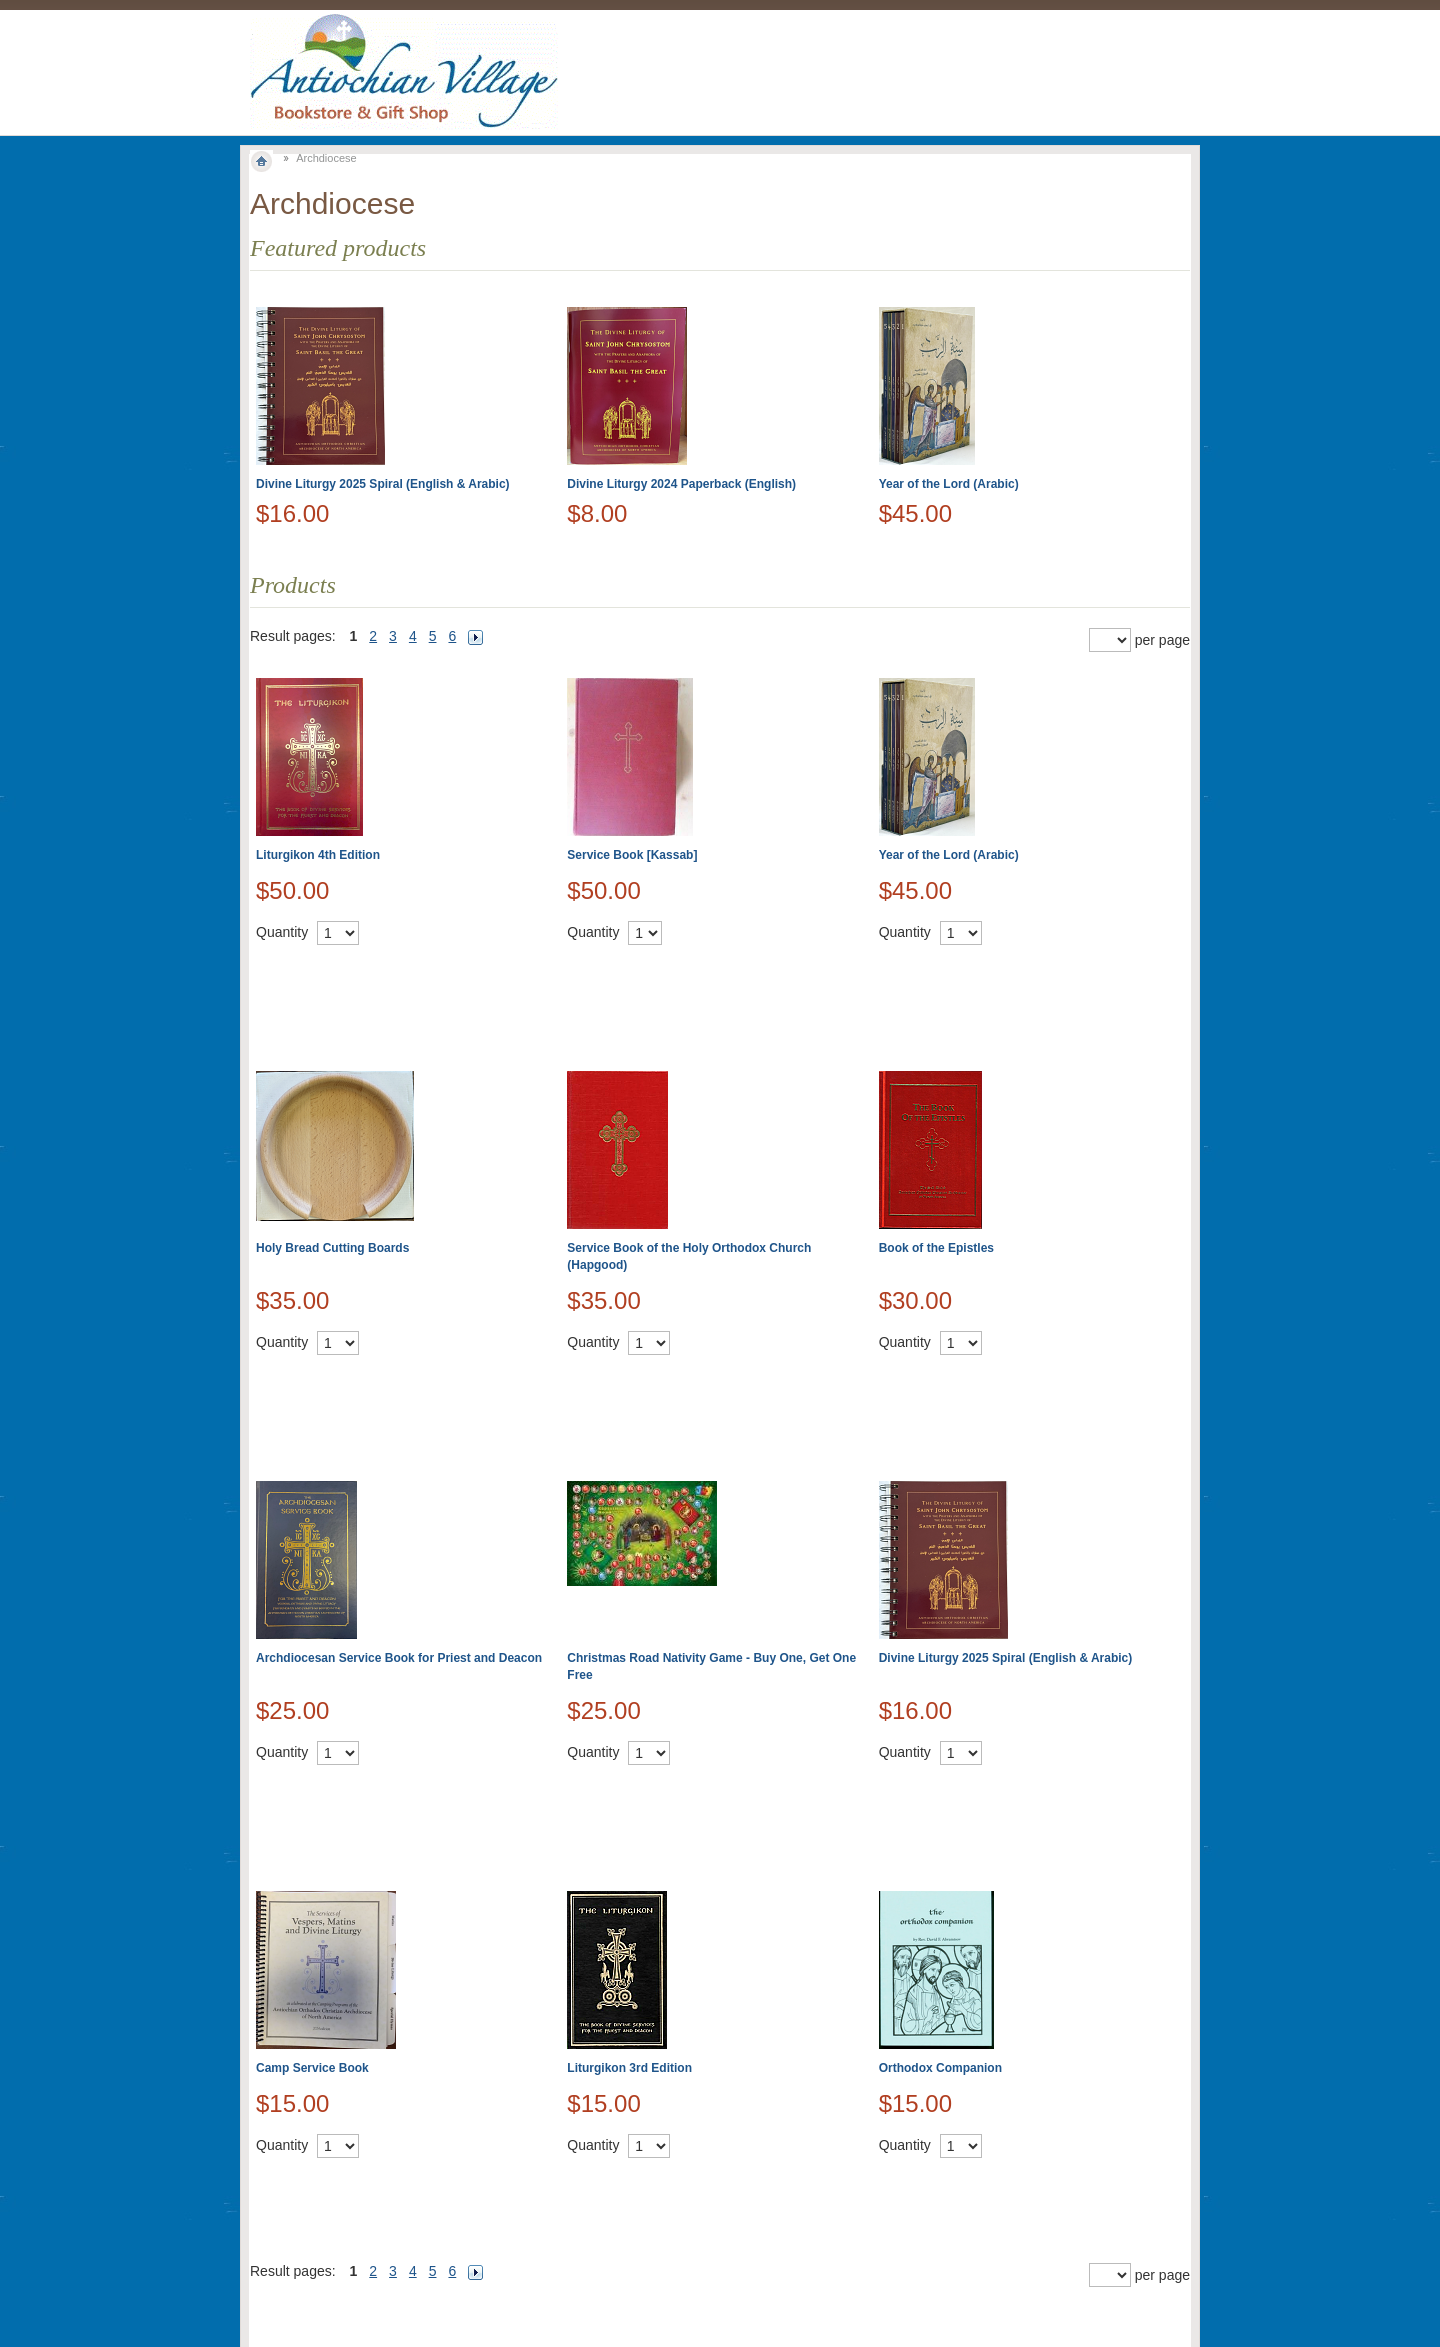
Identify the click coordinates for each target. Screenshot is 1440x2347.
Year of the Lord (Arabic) (949, 484)
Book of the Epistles (936, 1248)
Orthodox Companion (940, 2068)
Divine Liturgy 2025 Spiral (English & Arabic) (383, 484)
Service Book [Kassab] (632, 855)
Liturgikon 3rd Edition (629, 2068)
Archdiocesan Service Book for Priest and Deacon (399, 1658)
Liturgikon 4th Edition (318, 855)
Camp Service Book (312, 2068)
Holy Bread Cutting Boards (332, 1248)
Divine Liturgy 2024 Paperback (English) (681, 484)
